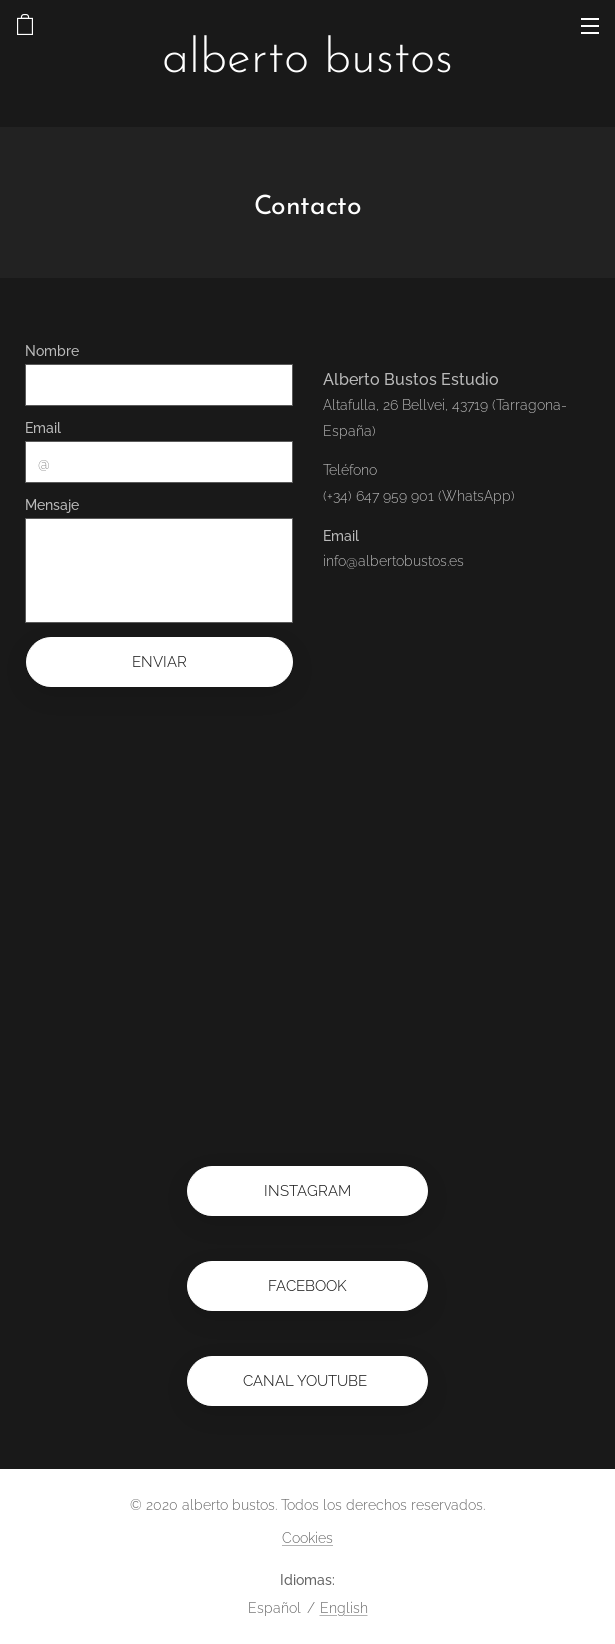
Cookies (307, 1538)
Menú (590, 26)
